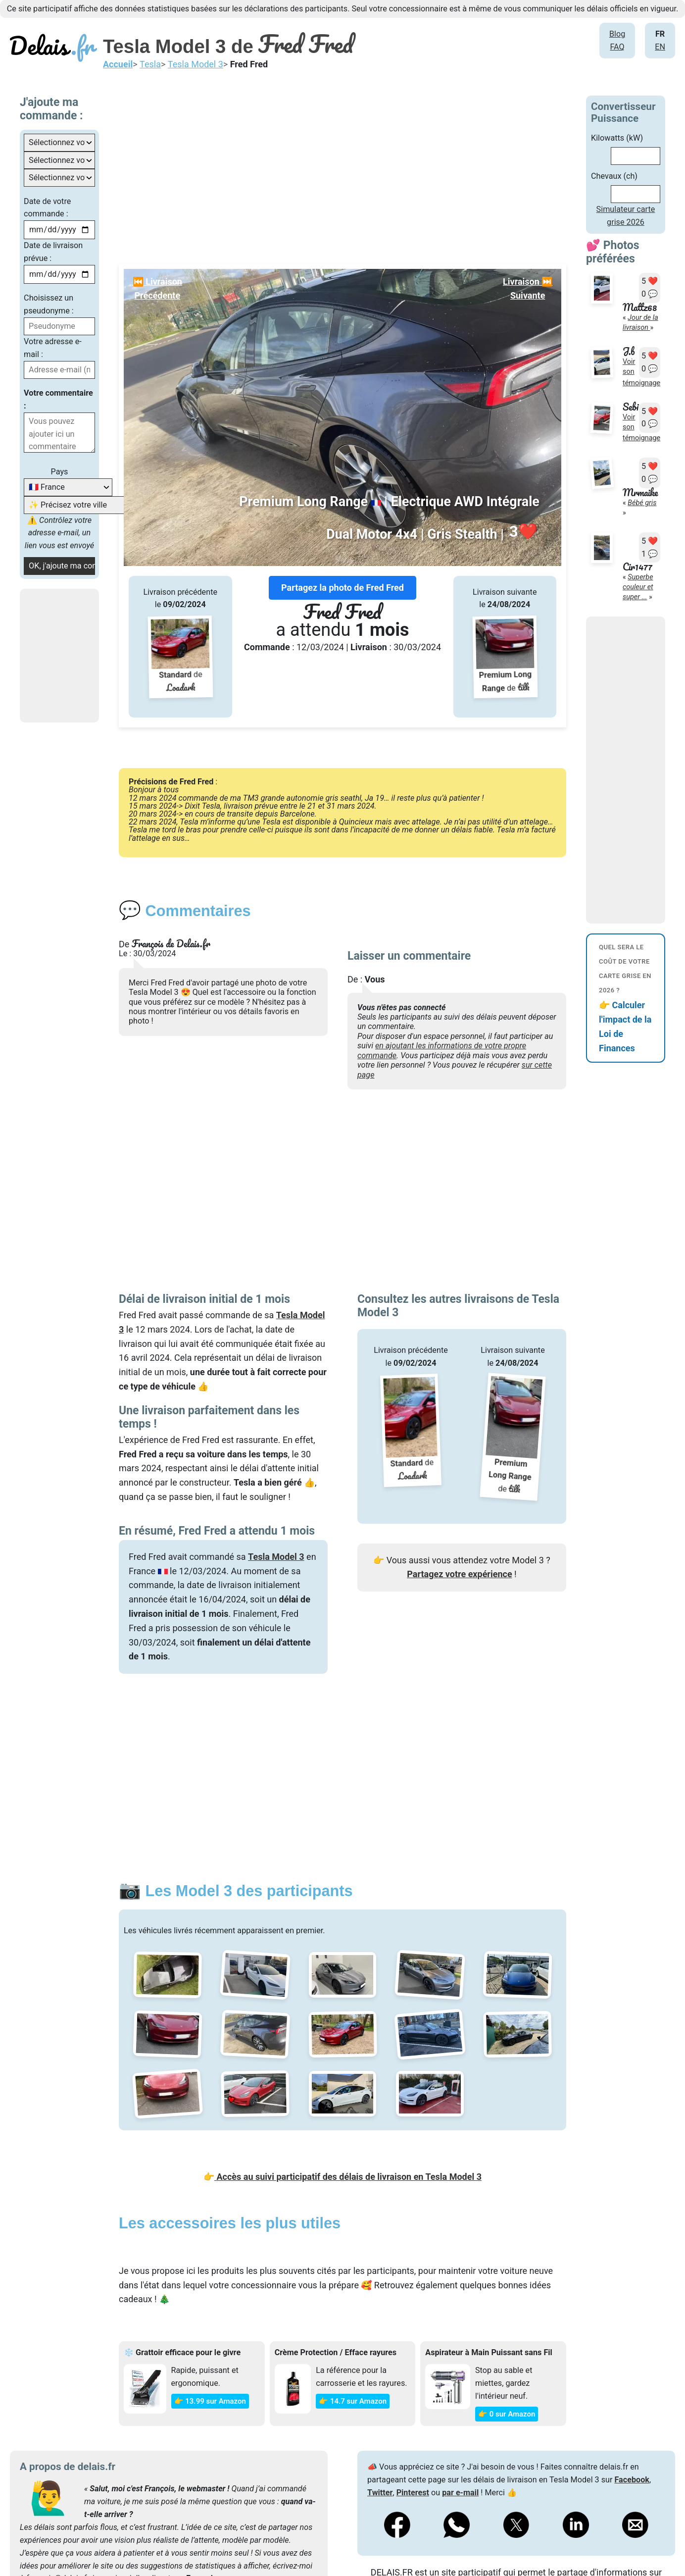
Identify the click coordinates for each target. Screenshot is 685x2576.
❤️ (523, 532)
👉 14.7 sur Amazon (353, 2401)
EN (660, 47)
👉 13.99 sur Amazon (210, 2401)
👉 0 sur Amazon (507, 2414)
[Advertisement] (372, 165)
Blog (617, 34)
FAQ (617, 47)
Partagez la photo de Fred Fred (342, 587)
